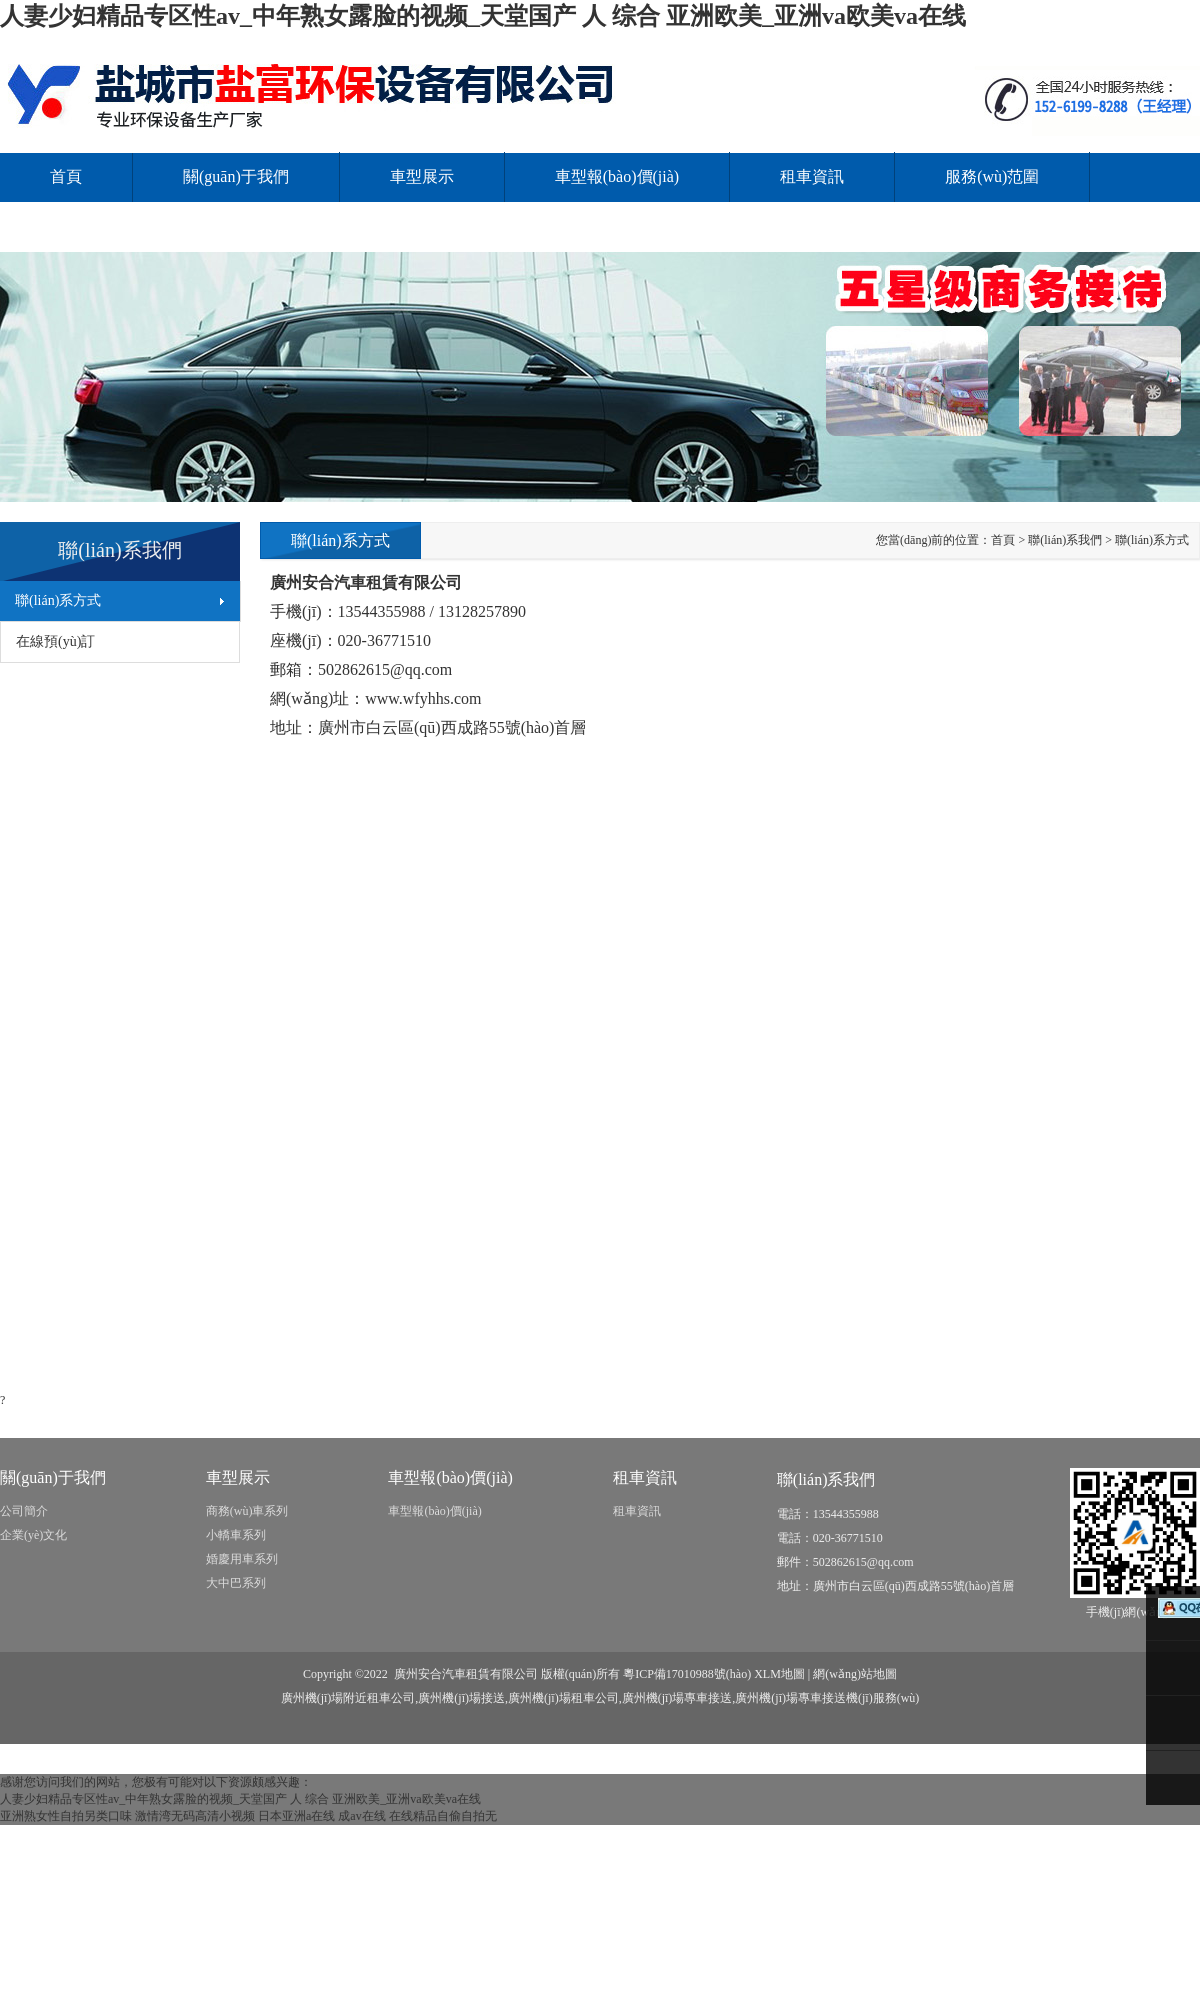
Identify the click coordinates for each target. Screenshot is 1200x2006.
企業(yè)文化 (33, 1535)
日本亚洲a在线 (296, 1816)
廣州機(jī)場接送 (461, 1698)
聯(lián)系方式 (58, 600)
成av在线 (361, 1816)
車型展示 (422, 176)
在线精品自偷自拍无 (443, 1816)
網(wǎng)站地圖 (855, 1674)
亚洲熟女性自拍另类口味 (66, 1816)
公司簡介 (24, 1511)
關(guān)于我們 (236, 176)
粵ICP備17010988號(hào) (687, 1674)
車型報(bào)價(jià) (617, 176)
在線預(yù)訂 (55, 641)
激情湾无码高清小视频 (195, 1816)
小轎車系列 (236, 1535)
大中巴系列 (236, 1583)
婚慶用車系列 (242, 1559)
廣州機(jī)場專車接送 (677, 1698)
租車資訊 (812, 176)
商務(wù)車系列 (247, 1511)
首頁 (66, 176)
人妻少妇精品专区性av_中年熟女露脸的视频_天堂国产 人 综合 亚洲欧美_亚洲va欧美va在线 (483, 16)
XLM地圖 (779, 1674)
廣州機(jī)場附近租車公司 (348, 1698)
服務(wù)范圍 (992, 176)
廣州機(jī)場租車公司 (563, 1698)
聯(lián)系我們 (99, 226)
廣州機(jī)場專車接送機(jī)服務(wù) (827, 1698)
